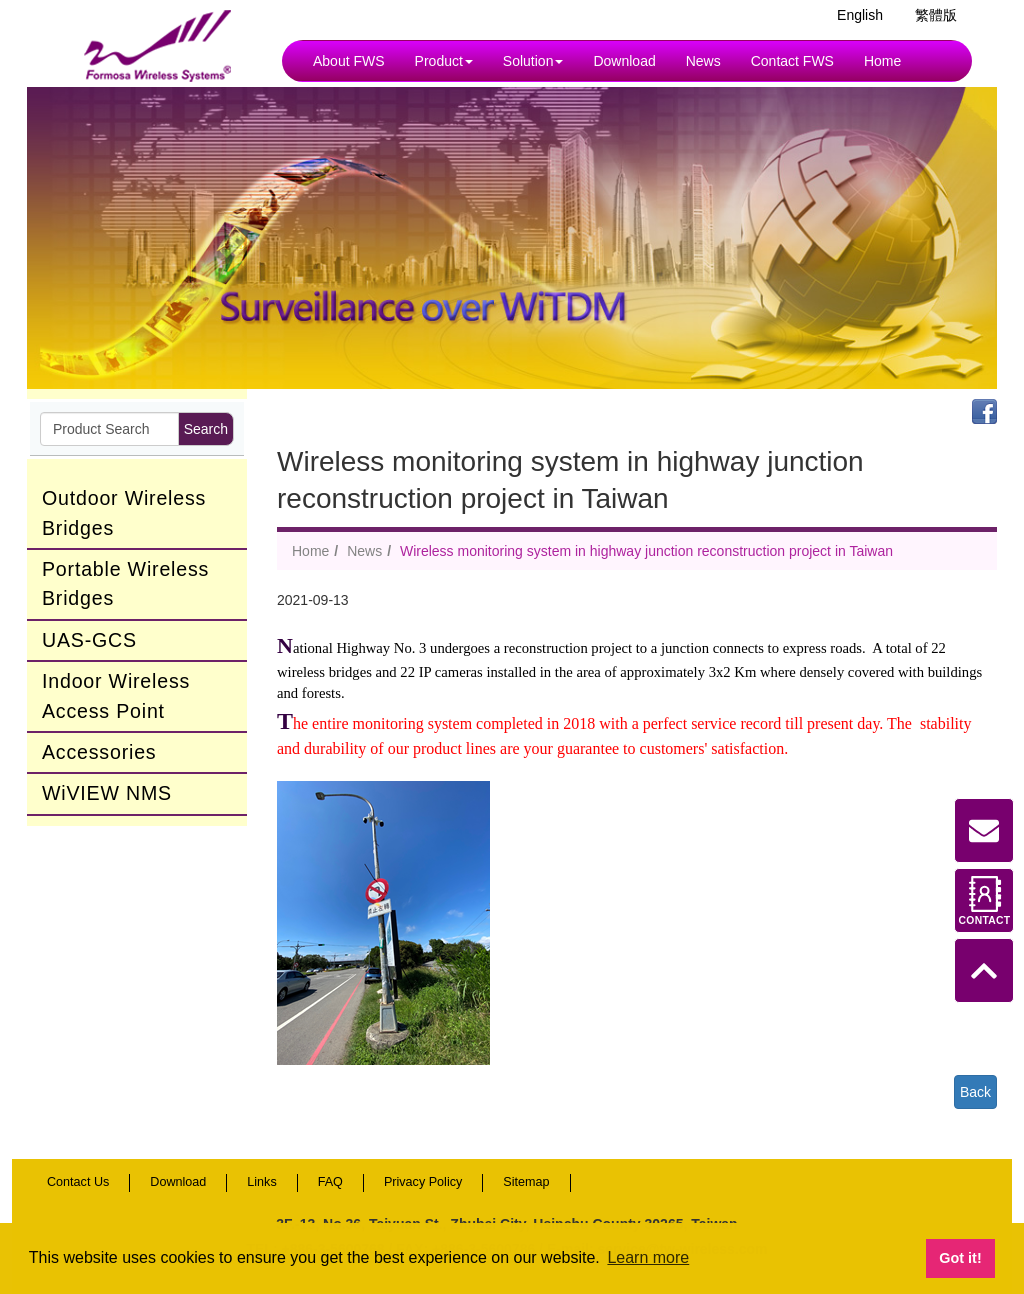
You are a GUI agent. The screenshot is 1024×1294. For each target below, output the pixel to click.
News (703, 61)
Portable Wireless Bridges (125, 583)
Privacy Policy (423, 1182)
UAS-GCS (89, 640)
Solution (533, 61)
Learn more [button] (648, 1257)
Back (975, 1092)
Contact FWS (792, 61)
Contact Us (78, 1182)
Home (882, 61)
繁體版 (936, 15)
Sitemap (526, 1182)
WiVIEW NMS (107, 793)
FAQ (330, 1182)
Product (444, 61)
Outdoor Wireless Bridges (124, 512)
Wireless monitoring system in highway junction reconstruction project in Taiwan (646, 551)
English (860, 15)
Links (261, 1182)
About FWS (349, 61)
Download (624, 61)
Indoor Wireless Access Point (116, 695)
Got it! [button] (960, 1258)
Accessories (99, 752)
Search (206, 429)
